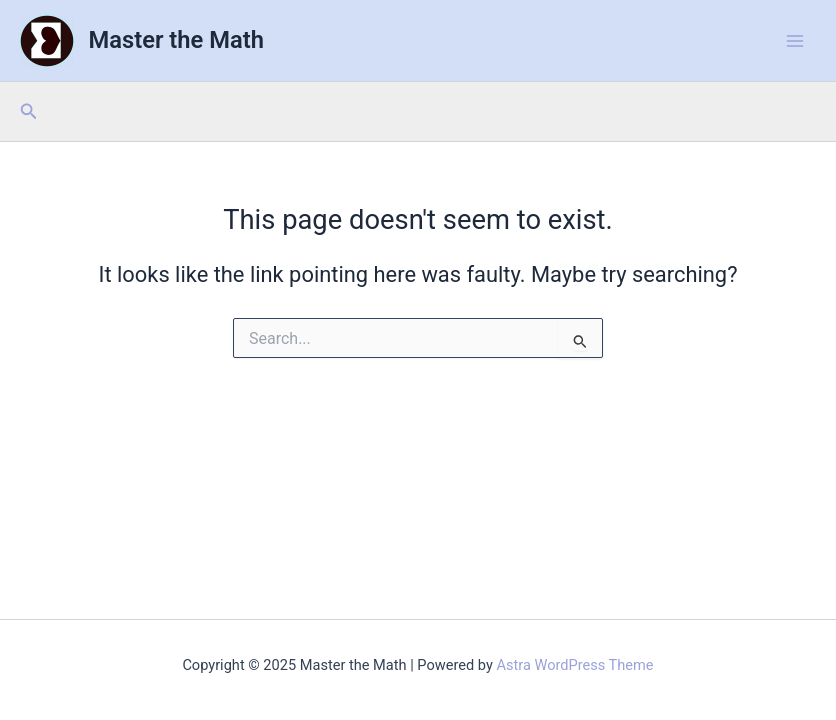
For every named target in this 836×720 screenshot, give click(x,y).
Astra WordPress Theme (574, 665)
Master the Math (176, 40)
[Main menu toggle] (795, 41)
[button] (29, 111)
